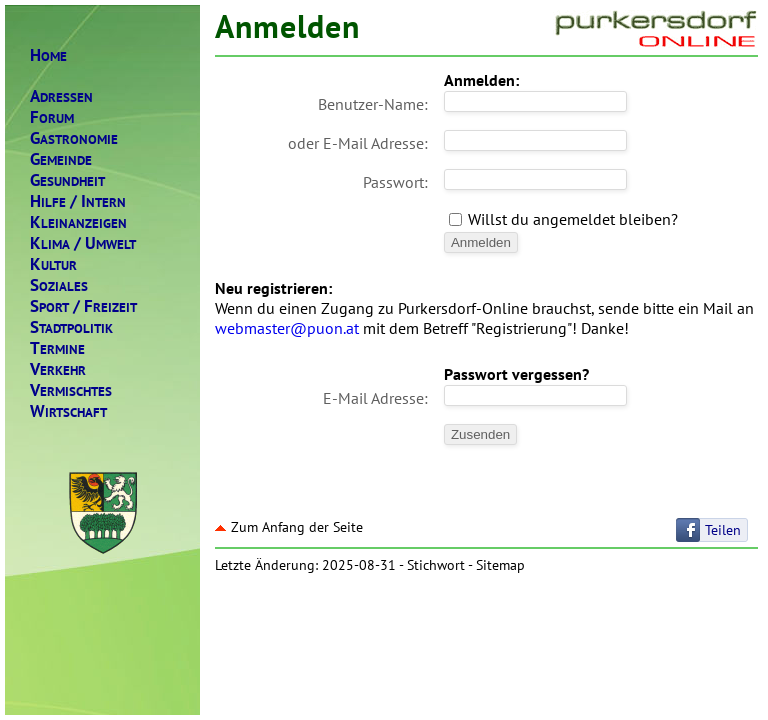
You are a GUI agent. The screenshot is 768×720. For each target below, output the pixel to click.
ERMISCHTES (71, 390)
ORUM (52, 117)
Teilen (723, 530)
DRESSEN (61, 96)
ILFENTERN (78, 201)
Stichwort (436, 565)
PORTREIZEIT (83, 306)
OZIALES (59, 285)
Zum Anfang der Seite (289, 527)
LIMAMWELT (83, 243)
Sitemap (500, 565)
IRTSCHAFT (68, 411)
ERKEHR (58, 369)
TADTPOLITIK (71, 327)
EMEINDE (61, 159)
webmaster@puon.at (287, 328)
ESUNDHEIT (67, 180)
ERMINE (57, 348)
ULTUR (53, 264)
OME (48, 55)
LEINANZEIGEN (78, 222)
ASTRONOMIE (74, 138)
